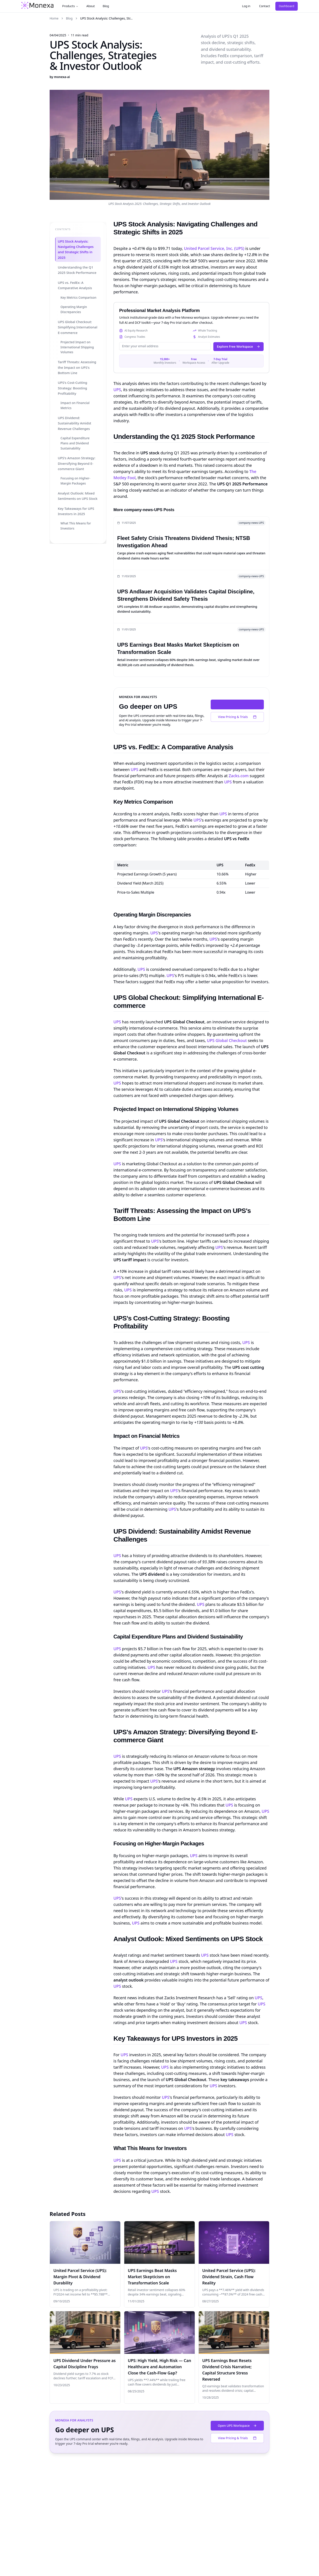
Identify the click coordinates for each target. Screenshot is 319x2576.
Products (70, 6)
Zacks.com (239, 775)
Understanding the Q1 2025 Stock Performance (76, 270)
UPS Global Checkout (227, 1040)
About (90, 6)
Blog (106, 6)
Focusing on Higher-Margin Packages (75, 481)
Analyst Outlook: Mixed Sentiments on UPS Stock (77, 496)
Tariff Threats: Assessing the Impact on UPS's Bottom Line (76, 367)
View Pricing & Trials (237, 717)
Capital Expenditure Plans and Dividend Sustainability (74, 443)
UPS (117, 389)
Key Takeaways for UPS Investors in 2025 (75, 511)
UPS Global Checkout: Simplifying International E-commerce (77, 327)
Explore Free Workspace (238, 346)
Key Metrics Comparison (78, 298)
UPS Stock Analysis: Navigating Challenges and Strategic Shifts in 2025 (75, 249)
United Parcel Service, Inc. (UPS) (214, 248)
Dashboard (286, 6)
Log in (246, 6)
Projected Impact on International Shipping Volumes (76, 347)
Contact (264, 6)
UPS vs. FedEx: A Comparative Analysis (74, 285)
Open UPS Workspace (237, 704)
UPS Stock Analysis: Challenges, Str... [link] (106, 18)
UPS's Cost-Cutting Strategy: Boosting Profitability (72, 388)
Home (54, 18)
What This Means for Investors (75, 526)
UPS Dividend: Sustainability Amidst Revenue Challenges (74, 423)
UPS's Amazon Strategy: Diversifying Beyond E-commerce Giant (76, 463)
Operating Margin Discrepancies (73, 309)
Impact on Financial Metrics (74, 405)
